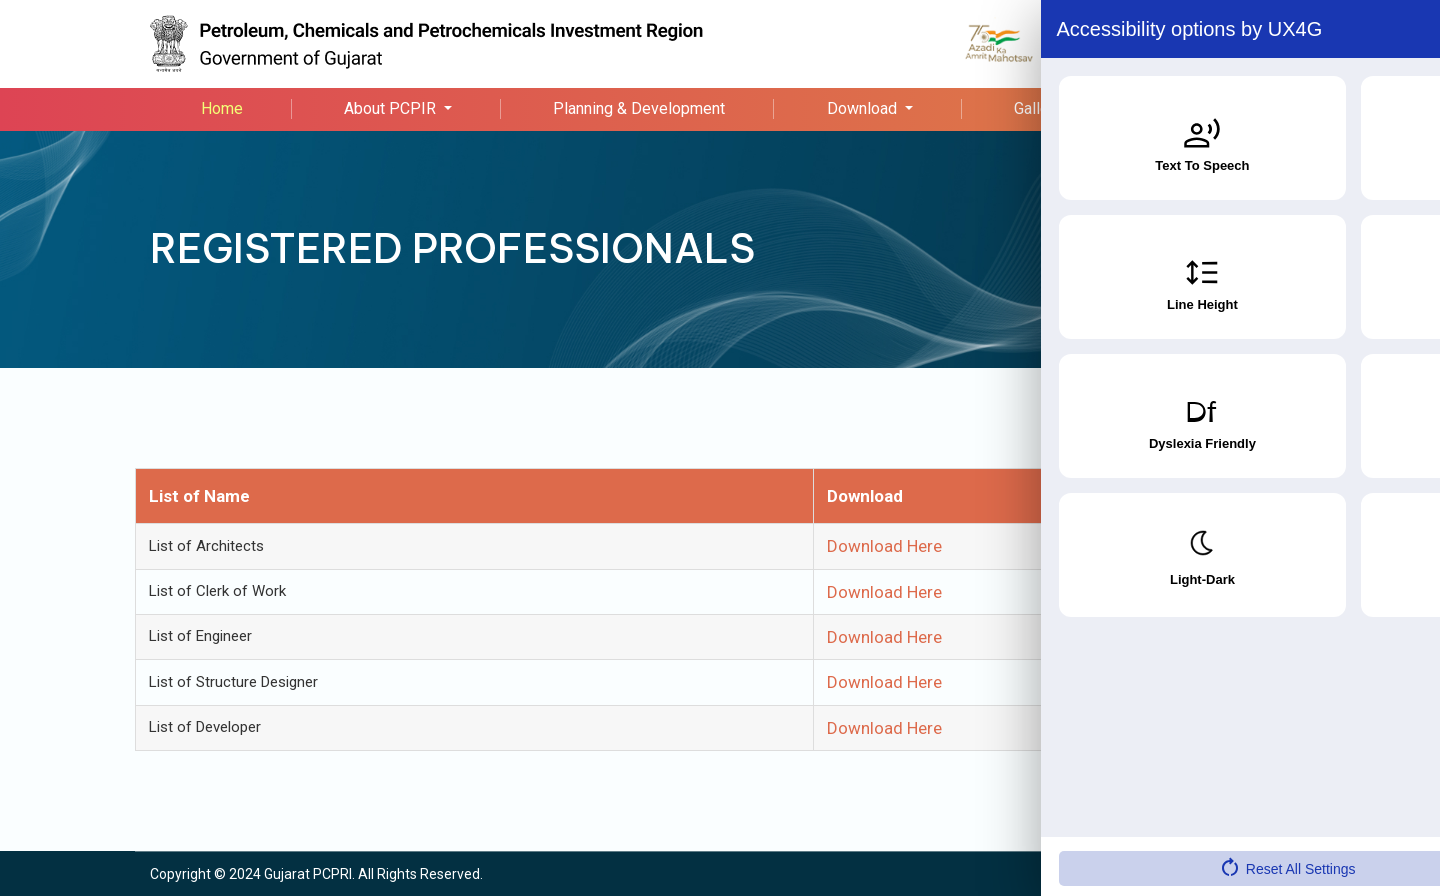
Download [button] (864, 108)
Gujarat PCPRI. (309, 874)
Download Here (884, 546)
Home (222, 108)
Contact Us (1201, 108)
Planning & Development (639, 108)
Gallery (1038, 108)
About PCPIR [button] (392, 108)
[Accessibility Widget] (1385, 837)
